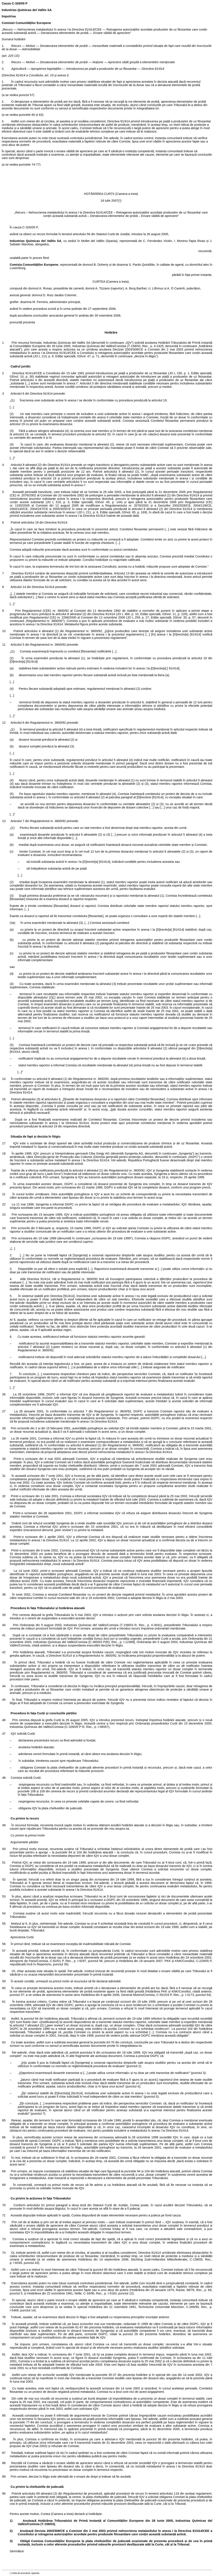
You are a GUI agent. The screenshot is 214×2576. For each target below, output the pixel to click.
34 (4, 1523)
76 (4, 2283)
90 (4, 2493)
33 (4, 1513)
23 (4, 1214)
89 (4, 2476)
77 (4, 2300)
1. (3, 81)
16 (4, 1119)
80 (4, 2344)
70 (4, 2205)
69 (4, 2184)
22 (4, 1204)
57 (4, 1950)
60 (4, 1988)
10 (4, 631)
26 (4, 1394)
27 (4, 1411)
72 (4, 2222)
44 (4, 1686)
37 (4, 1570)
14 (4, 1079)
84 (4, 2398)
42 (4, 1652)
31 (4, 1475)
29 (4, 1438)
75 (4, 2269)
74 (4, 2252)
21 (4, 1194)
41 (4, 1635)
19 (4, 1170)
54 (4, 1913)
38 (4, 1594)
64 (4, 2052)
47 (4, 1733)
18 (4, 1153)
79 (4, 2324)
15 (4, 1099)
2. (3, 101)
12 (4, 722)
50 (4, 1849)
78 (4, 2317)
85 (4, 2415)
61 (4, 2001)
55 (4, 1923)
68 (4, 2171)
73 (4, 2239)
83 (4, 2388)
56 (4, 1944)
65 (4, 2120)
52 (4, 1879)
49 (4, 1825)
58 (4, 1971)
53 (4, 1896)
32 (4, 1496)
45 (4, 1699)
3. (3, 121)
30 (4, 1458)
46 (4, 1720)
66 (4, 2137)
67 (4, 2157)
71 (4, 2215)
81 (4, 2354)
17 (4, 1143)
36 (4, 1550)
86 (4, 2439)
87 (4, 2453)
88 (4, 2463)
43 (4, 1662)
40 (4, 1625)
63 (4, 2042)
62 (4, 2018)
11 (4, 644)
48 (4, 1777)
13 (4, 821)
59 (4, 1981)
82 (4, 2374)
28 (4, 1428)
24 (4, 1228)
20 (4, 1184)
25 (4, 1238)
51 (4, 1862)
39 (4, 1615)
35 (4, 1537)
